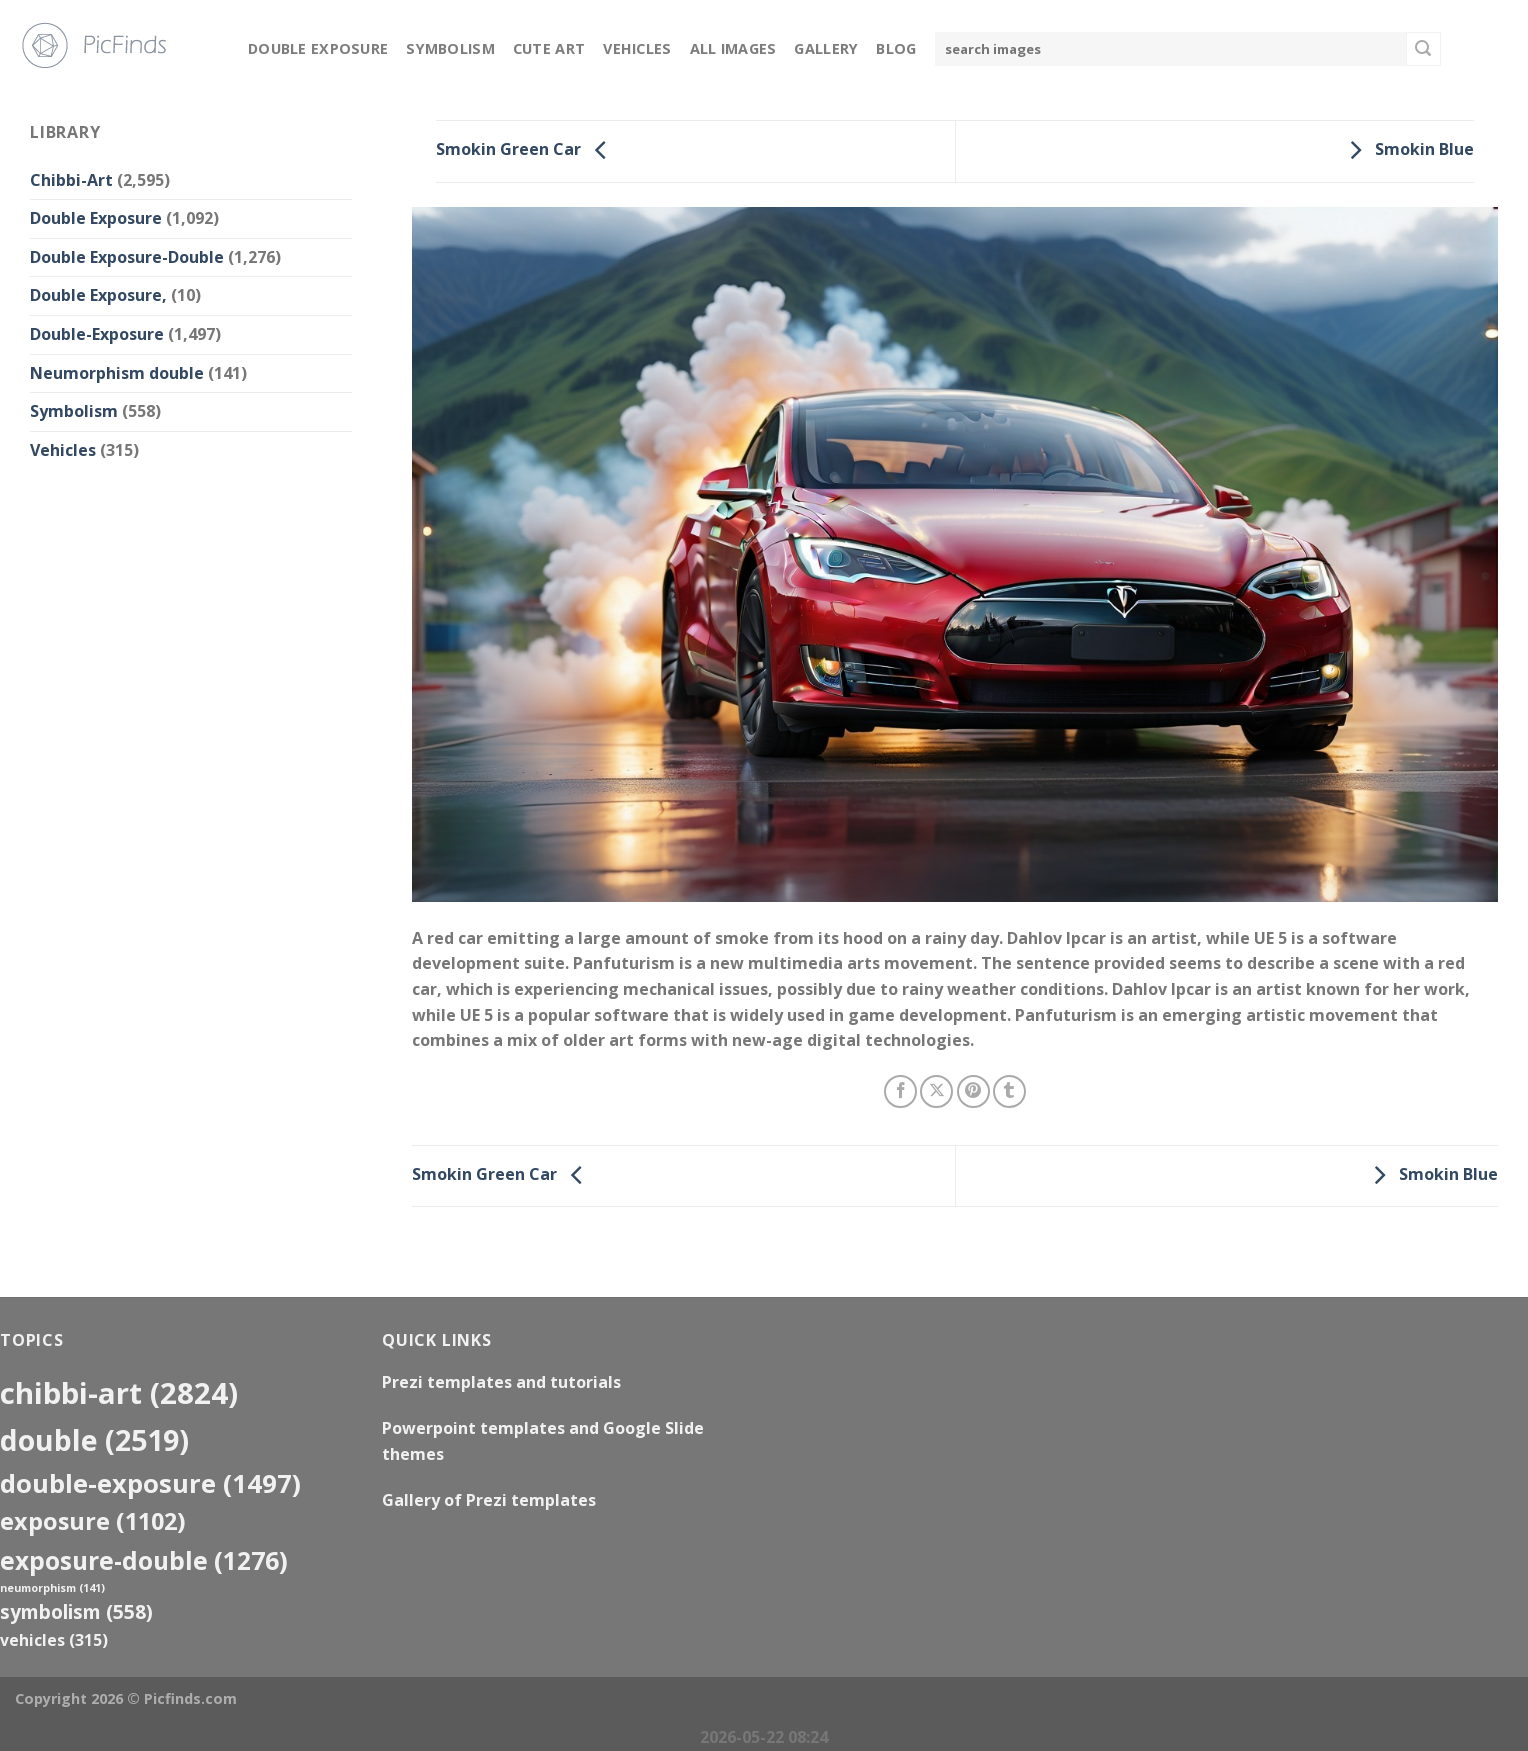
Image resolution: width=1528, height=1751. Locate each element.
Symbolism (450, 48)
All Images (733, 48)
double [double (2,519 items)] (94, 1439)
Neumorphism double (117, 373)
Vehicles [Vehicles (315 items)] (54, 1640)
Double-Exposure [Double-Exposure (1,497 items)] (150, 1483)
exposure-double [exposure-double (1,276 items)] (144, 1560)
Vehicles (637, 48)
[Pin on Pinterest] (973, 1091)
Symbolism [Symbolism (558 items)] (76, 1611)
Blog (896, 48)
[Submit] (1423, 49)
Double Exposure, (98, 295)
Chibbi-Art (71, 180)
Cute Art (549, 48)
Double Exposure (318, 48)
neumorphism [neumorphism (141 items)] (52, 1588)
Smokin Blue (1406, 150)
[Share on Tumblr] (1009, 1091)
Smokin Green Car (526, 150)
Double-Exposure (97, 334)
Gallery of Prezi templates (489, 1500)
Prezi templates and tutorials (501, 1382)
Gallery (826, 48)
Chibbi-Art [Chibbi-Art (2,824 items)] (119, 1393)
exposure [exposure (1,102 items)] (93, 1521)
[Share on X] (936, 1091)
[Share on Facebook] (900, 1091)
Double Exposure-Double (127, 257)
